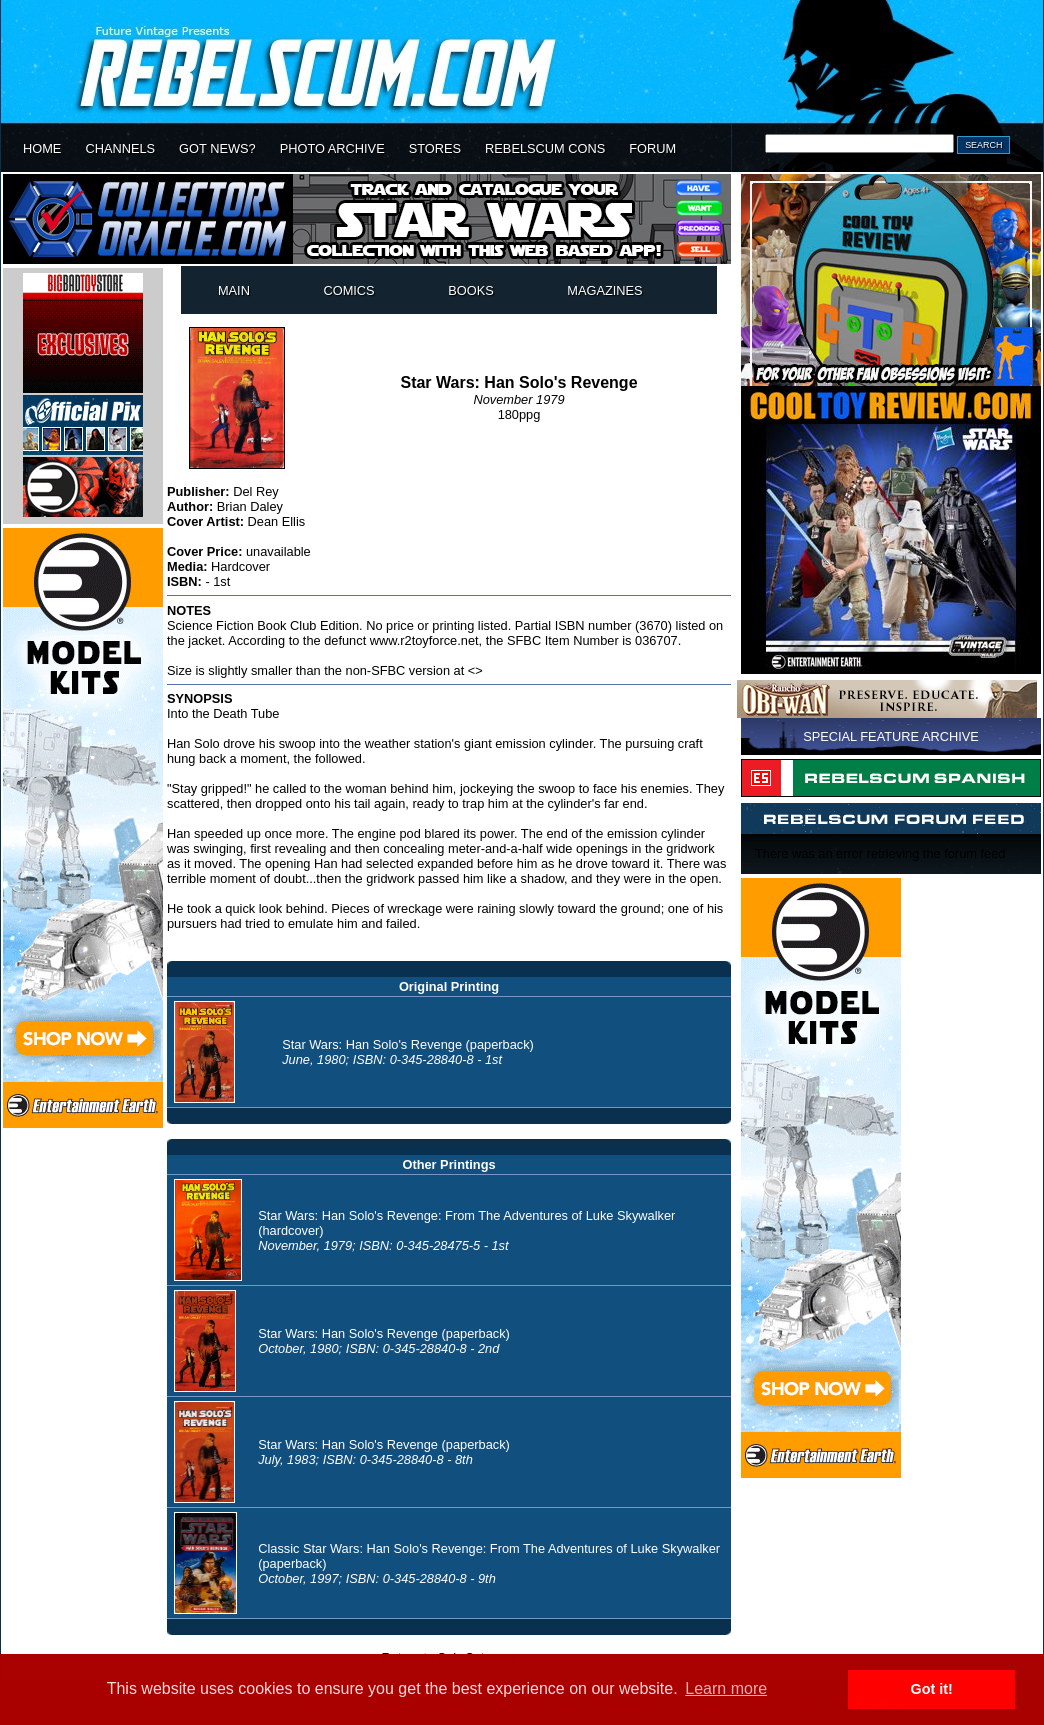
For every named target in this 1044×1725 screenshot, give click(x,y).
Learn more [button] (726, 1688)
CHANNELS (120, 148)
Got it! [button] (932, 1689)
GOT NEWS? (217, 148)
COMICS (348, 290)
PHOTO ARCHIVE (332, 148)
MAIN (234, 290)
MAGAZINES (604, 290)
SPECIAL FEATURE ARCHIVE (891, 736)
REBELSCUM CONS (545, 148)
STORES (435, 148)
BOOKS (471, 290)
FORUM (652, 148)
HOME (42, 148)
